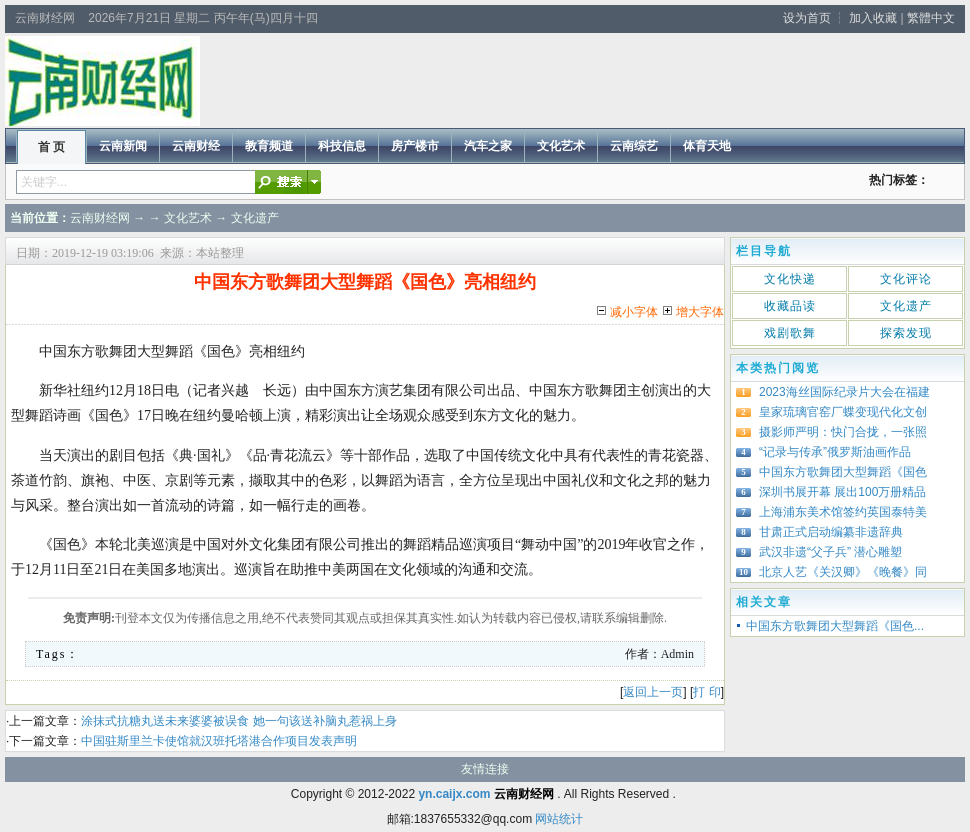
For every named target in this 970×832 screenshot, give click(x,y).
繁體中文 (931, 18)
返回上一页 (653, 692)
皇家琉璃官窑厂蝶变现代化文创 (843, 412)
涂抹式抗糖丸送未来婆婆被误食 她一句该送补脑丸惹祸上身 (238, 721)
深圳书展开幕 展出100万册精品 (842, 492)
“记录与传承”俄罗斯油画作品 (835, 452)
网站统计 (559, 819)
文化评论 (906, 279)
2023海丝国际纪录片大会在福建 (844, 392)
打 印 (706, 692)
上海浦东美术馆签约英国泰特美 (843, 512)
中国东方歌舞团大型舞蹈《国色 (843, 472)
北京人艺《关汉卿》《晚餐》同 (843, 572)
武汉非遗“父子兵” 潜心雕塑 (830, 552)
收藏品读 (790, 306)
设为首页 (807, 18)
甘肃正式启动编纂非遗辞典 (831, 532)
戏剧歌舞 (790, 333)
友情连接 (485, 769)
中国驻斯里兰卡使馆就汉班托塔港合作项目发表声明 (219, 741)
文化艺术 (188, 218)
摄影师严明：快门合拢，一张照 (843, 432)
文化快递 (790, 279)
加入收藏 (873, 18)
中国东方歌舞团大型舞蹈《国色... (835, 626)
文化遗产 (255, 218)
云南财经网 (100, 218)
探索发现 (906, 333)
